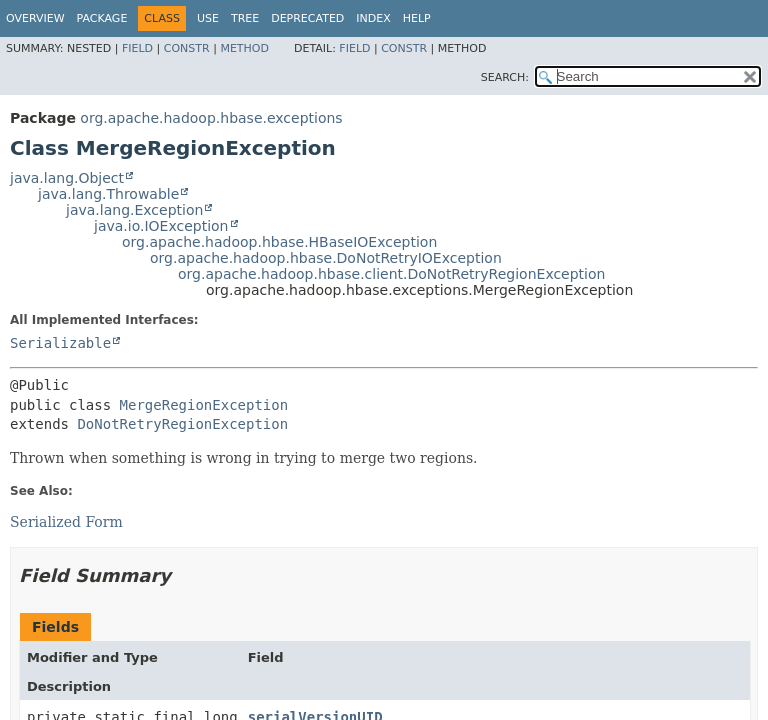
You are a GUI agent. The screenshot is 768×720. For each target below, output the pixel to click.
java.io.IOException (161, 226)
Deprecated (307, 18)
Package (102, 18)
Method (244, 48)
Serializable (60, 343)
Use (208, 18)
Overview (35, 18)
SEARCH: (505, 77)
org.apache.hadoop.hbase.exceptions (211, 118)
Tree (245, 18)
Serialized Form (66, 522)
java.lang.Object (67, 178)
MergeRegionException (204, 405)
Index (373, 18)
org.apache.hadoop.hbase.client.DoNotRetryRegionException (391, 274)
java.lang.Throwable (108, 194)
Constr (187, 48)
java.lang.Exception (134, 210)
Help (417, 18)
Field (137, 48)
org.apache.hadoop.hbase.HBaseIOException (279, 242)
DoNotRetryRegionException (182, 424)
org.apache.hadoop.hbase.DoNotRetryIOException (326, 258)
